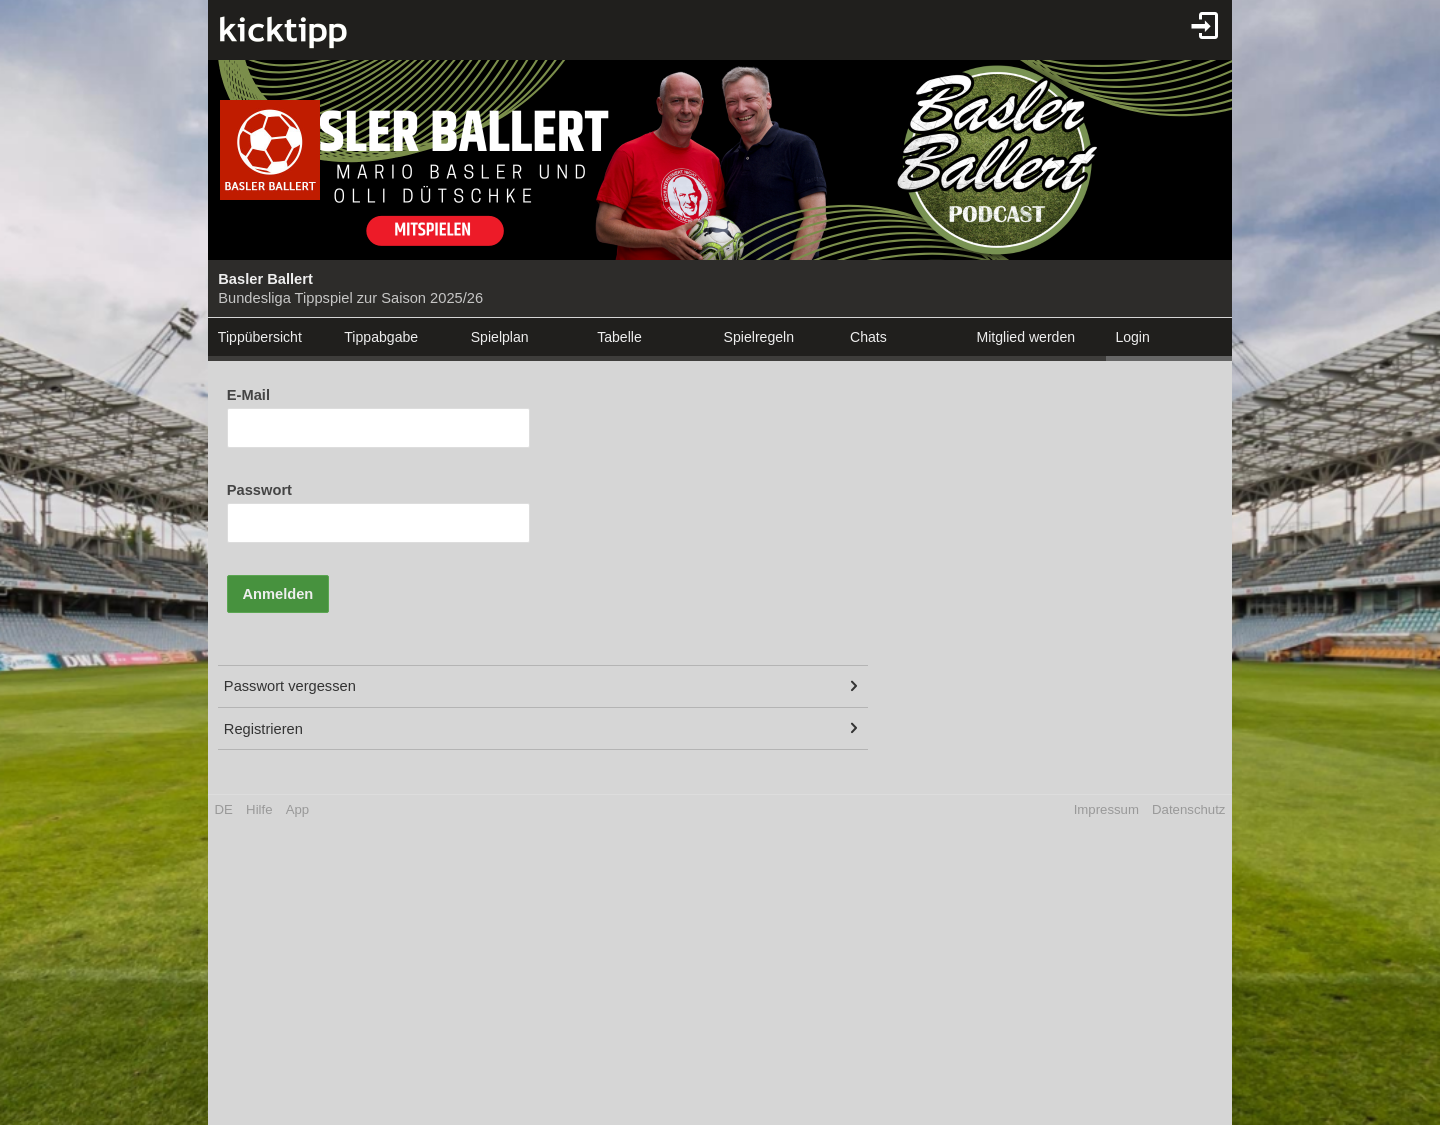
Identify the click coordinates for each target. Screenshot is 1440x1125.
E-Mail (248, 395)
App (297, 809)
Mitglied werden (1025, 337)
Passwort (259, 490)
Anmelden (277, 594)
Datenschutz (1188, 809)
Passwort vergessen (290, 686)
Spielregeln (759, 337)
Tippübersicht (260, 337)
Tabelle (619, 337)
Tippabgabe (381, 337)
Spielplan (500, 337)
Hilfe (259, 809)
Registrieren (263, 729)
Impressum (1106, 809)
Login (1132, 337)
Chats (868, 337)
